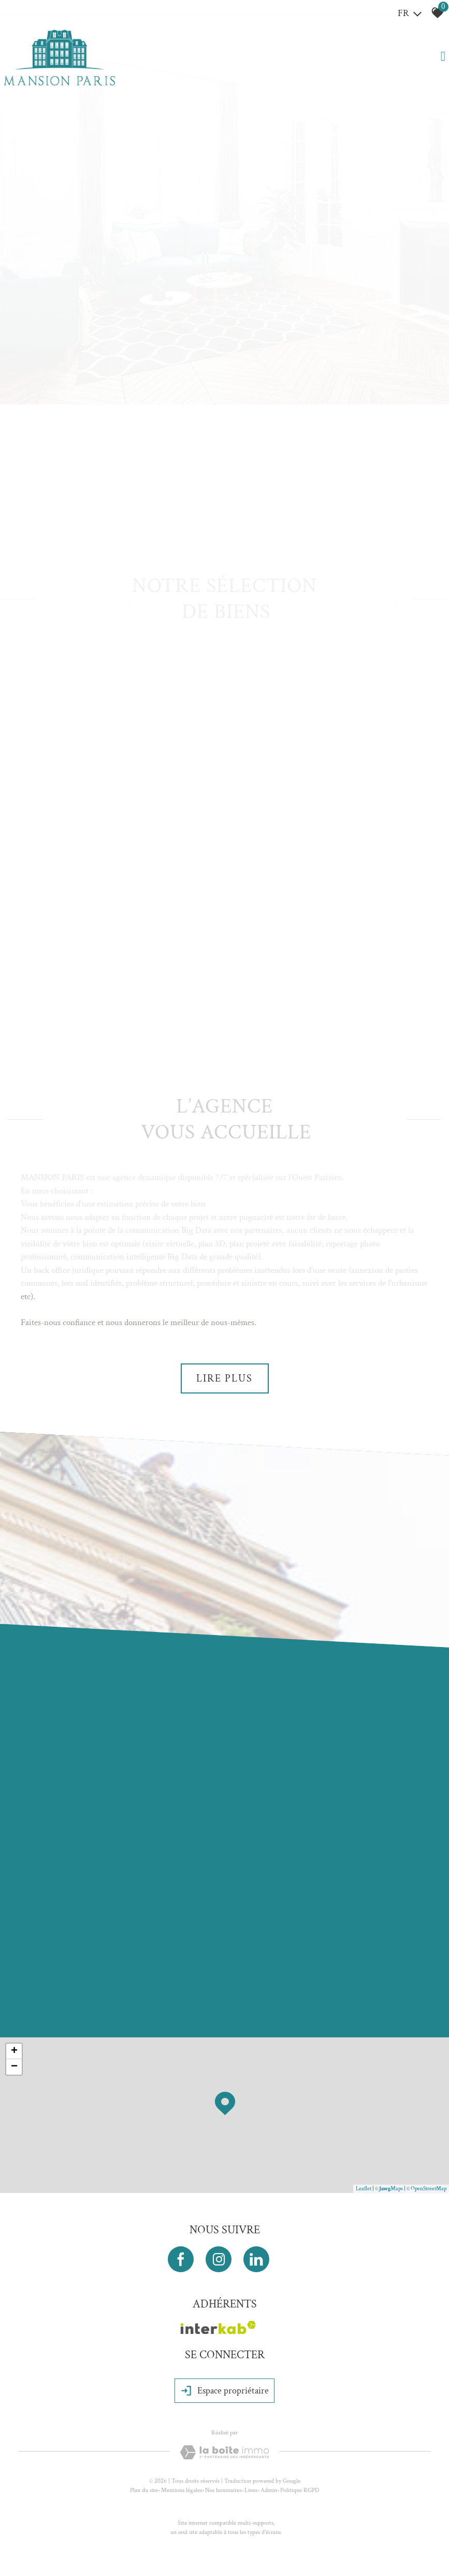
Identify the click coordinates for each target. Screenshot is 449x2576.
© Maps (389, 2188)
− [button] (14, 2067)
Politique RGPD (299, 2490)
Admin (268, 2490)
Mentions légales (181, 2490)
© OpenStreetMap (426, 2188)
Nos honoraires (223, 2490)
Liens (250, 2490)
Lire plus (224, 1378)
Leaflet (363, 2188)
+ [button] (14, 2051)
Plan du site (144, 2490)
